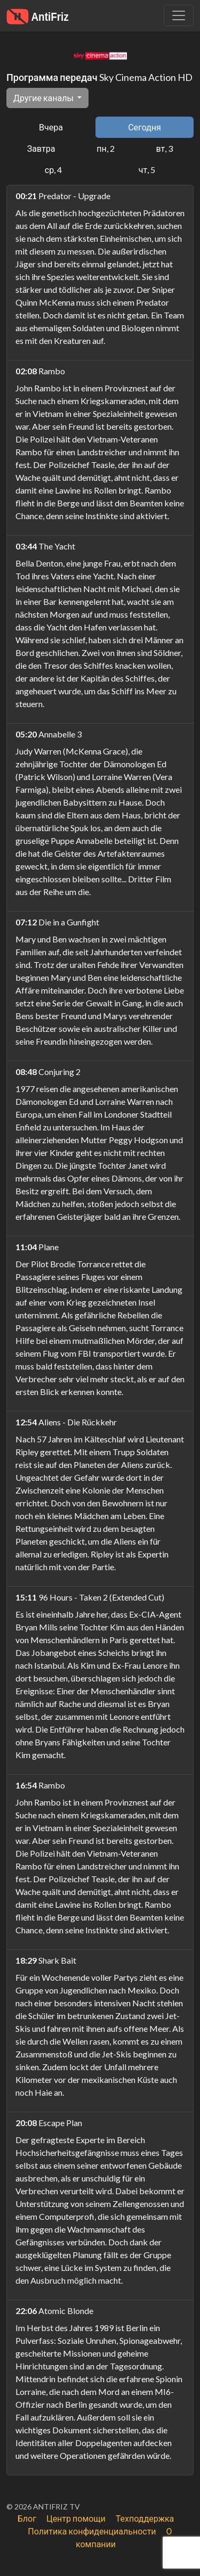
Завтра (41, 148)
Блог (27, 2518)
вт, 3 (164, 148)
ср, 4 (53, 170)
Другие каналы (44, 98)
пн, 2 (105, 148)
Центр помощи (76, 2518)
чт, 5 (147, 170)
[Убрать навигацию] (179, 15)
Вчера (51, 127)
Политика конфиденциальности (92, 2531)
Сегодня (144, 127)
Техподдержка (145, 2518)
